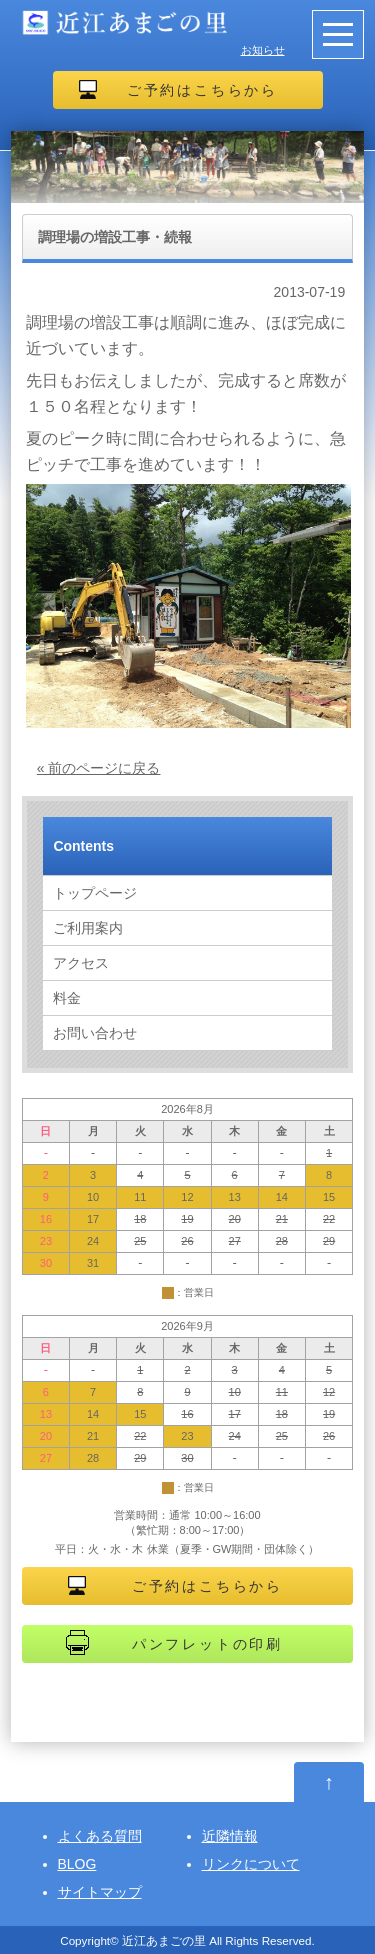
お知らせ (263, 50)
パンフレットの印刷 (207, 1644)
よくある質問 (100, 1836)
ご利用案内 (88, 928)
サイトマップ (100, 1892)
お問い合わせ (95, 1033)
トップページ (95, 893)
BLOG (77, 1864)
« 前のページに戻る (99, 768)
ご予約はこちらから (202, 90)
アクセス (81, 963)
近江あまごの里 (164, 1940)
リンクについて (251, 1864)
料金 (67, 998)
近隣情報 (230, 1836)
